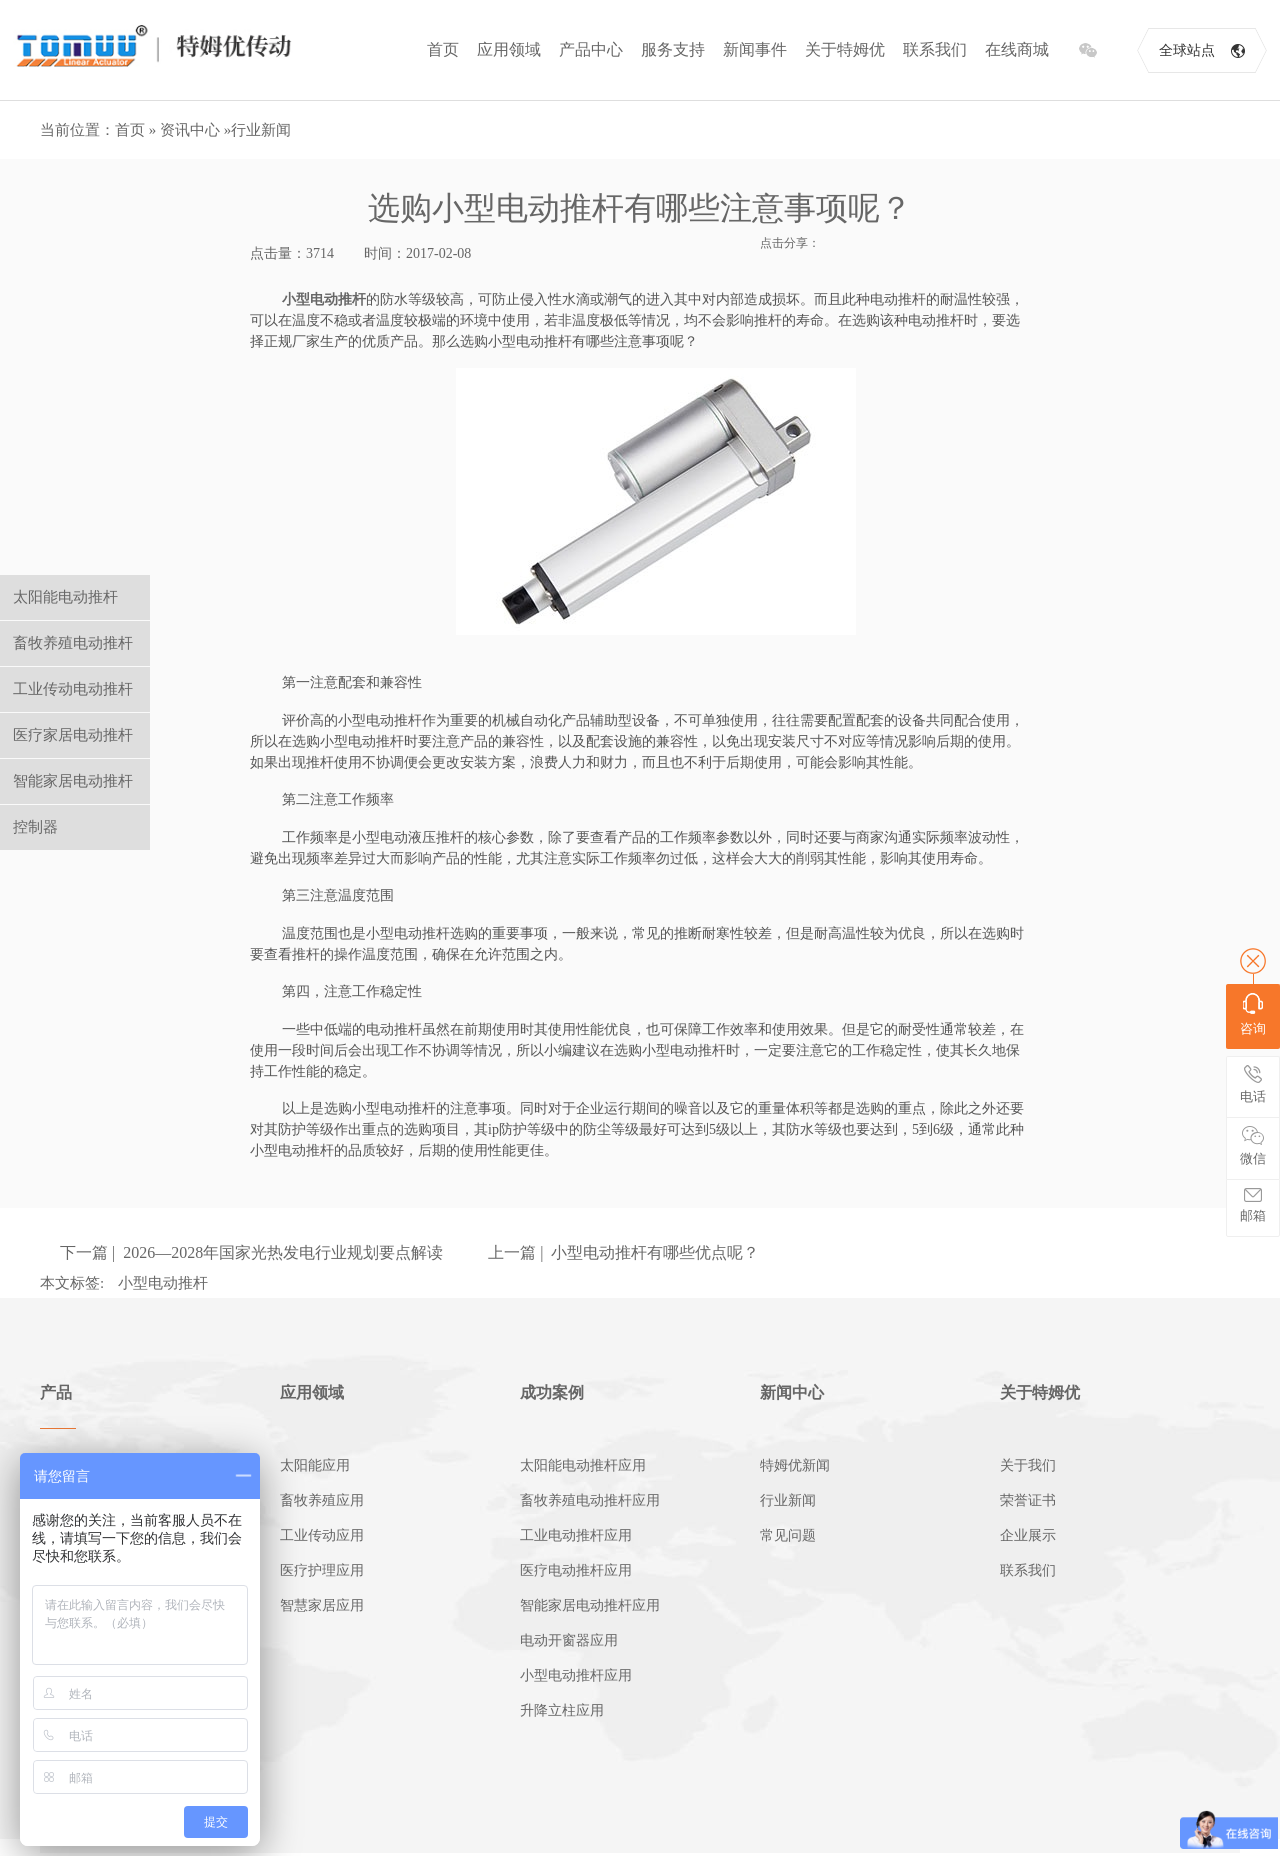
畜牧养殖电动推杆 (73, 643)
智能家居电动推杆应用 (590, 1605)
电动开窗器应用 (569, 1640)
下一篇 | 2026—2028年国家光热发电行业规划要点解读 (251, 1252)
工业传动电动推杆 (73, 689)
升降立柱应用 (562, 1710)
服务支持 (673, 49)
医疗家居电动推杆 (73, 735)
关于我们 (1028, 1465)
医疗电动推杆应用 (576, 1570)
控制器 (35, 827)
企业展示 (1028, 1535)
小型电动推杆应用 (576, 1675)
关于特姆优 (845, 49)
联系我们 (935, 49)
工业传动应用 (322, 1535)
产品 (56, 1392)
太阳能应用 (315, 1465)
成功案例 (552, 1392)
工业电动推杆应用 (576, 1535)
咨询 (1253, 1014)
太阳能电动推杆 (65, 597)
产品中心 (591, 49)
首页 (443, 49)
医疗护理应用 (322, 1570)
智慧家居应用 (322, 1605)
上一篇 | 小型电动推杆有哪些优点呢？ (623, 1252)
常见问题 (788, 1535)
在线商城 (1017, 49)
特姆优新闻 (795, 1465)
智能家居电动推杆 (73, 781)
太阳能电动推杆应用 (583, 1465)
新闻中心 (792, 1392)
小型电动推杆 (324, 299)
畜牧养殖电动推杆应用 (590, 1500)
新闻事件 (755, 49)
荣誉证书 (1028, 1500)
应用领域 (509, 49)
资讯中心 (190, 130)
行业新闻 (261, 130)
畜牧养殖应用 (322, 1500)
